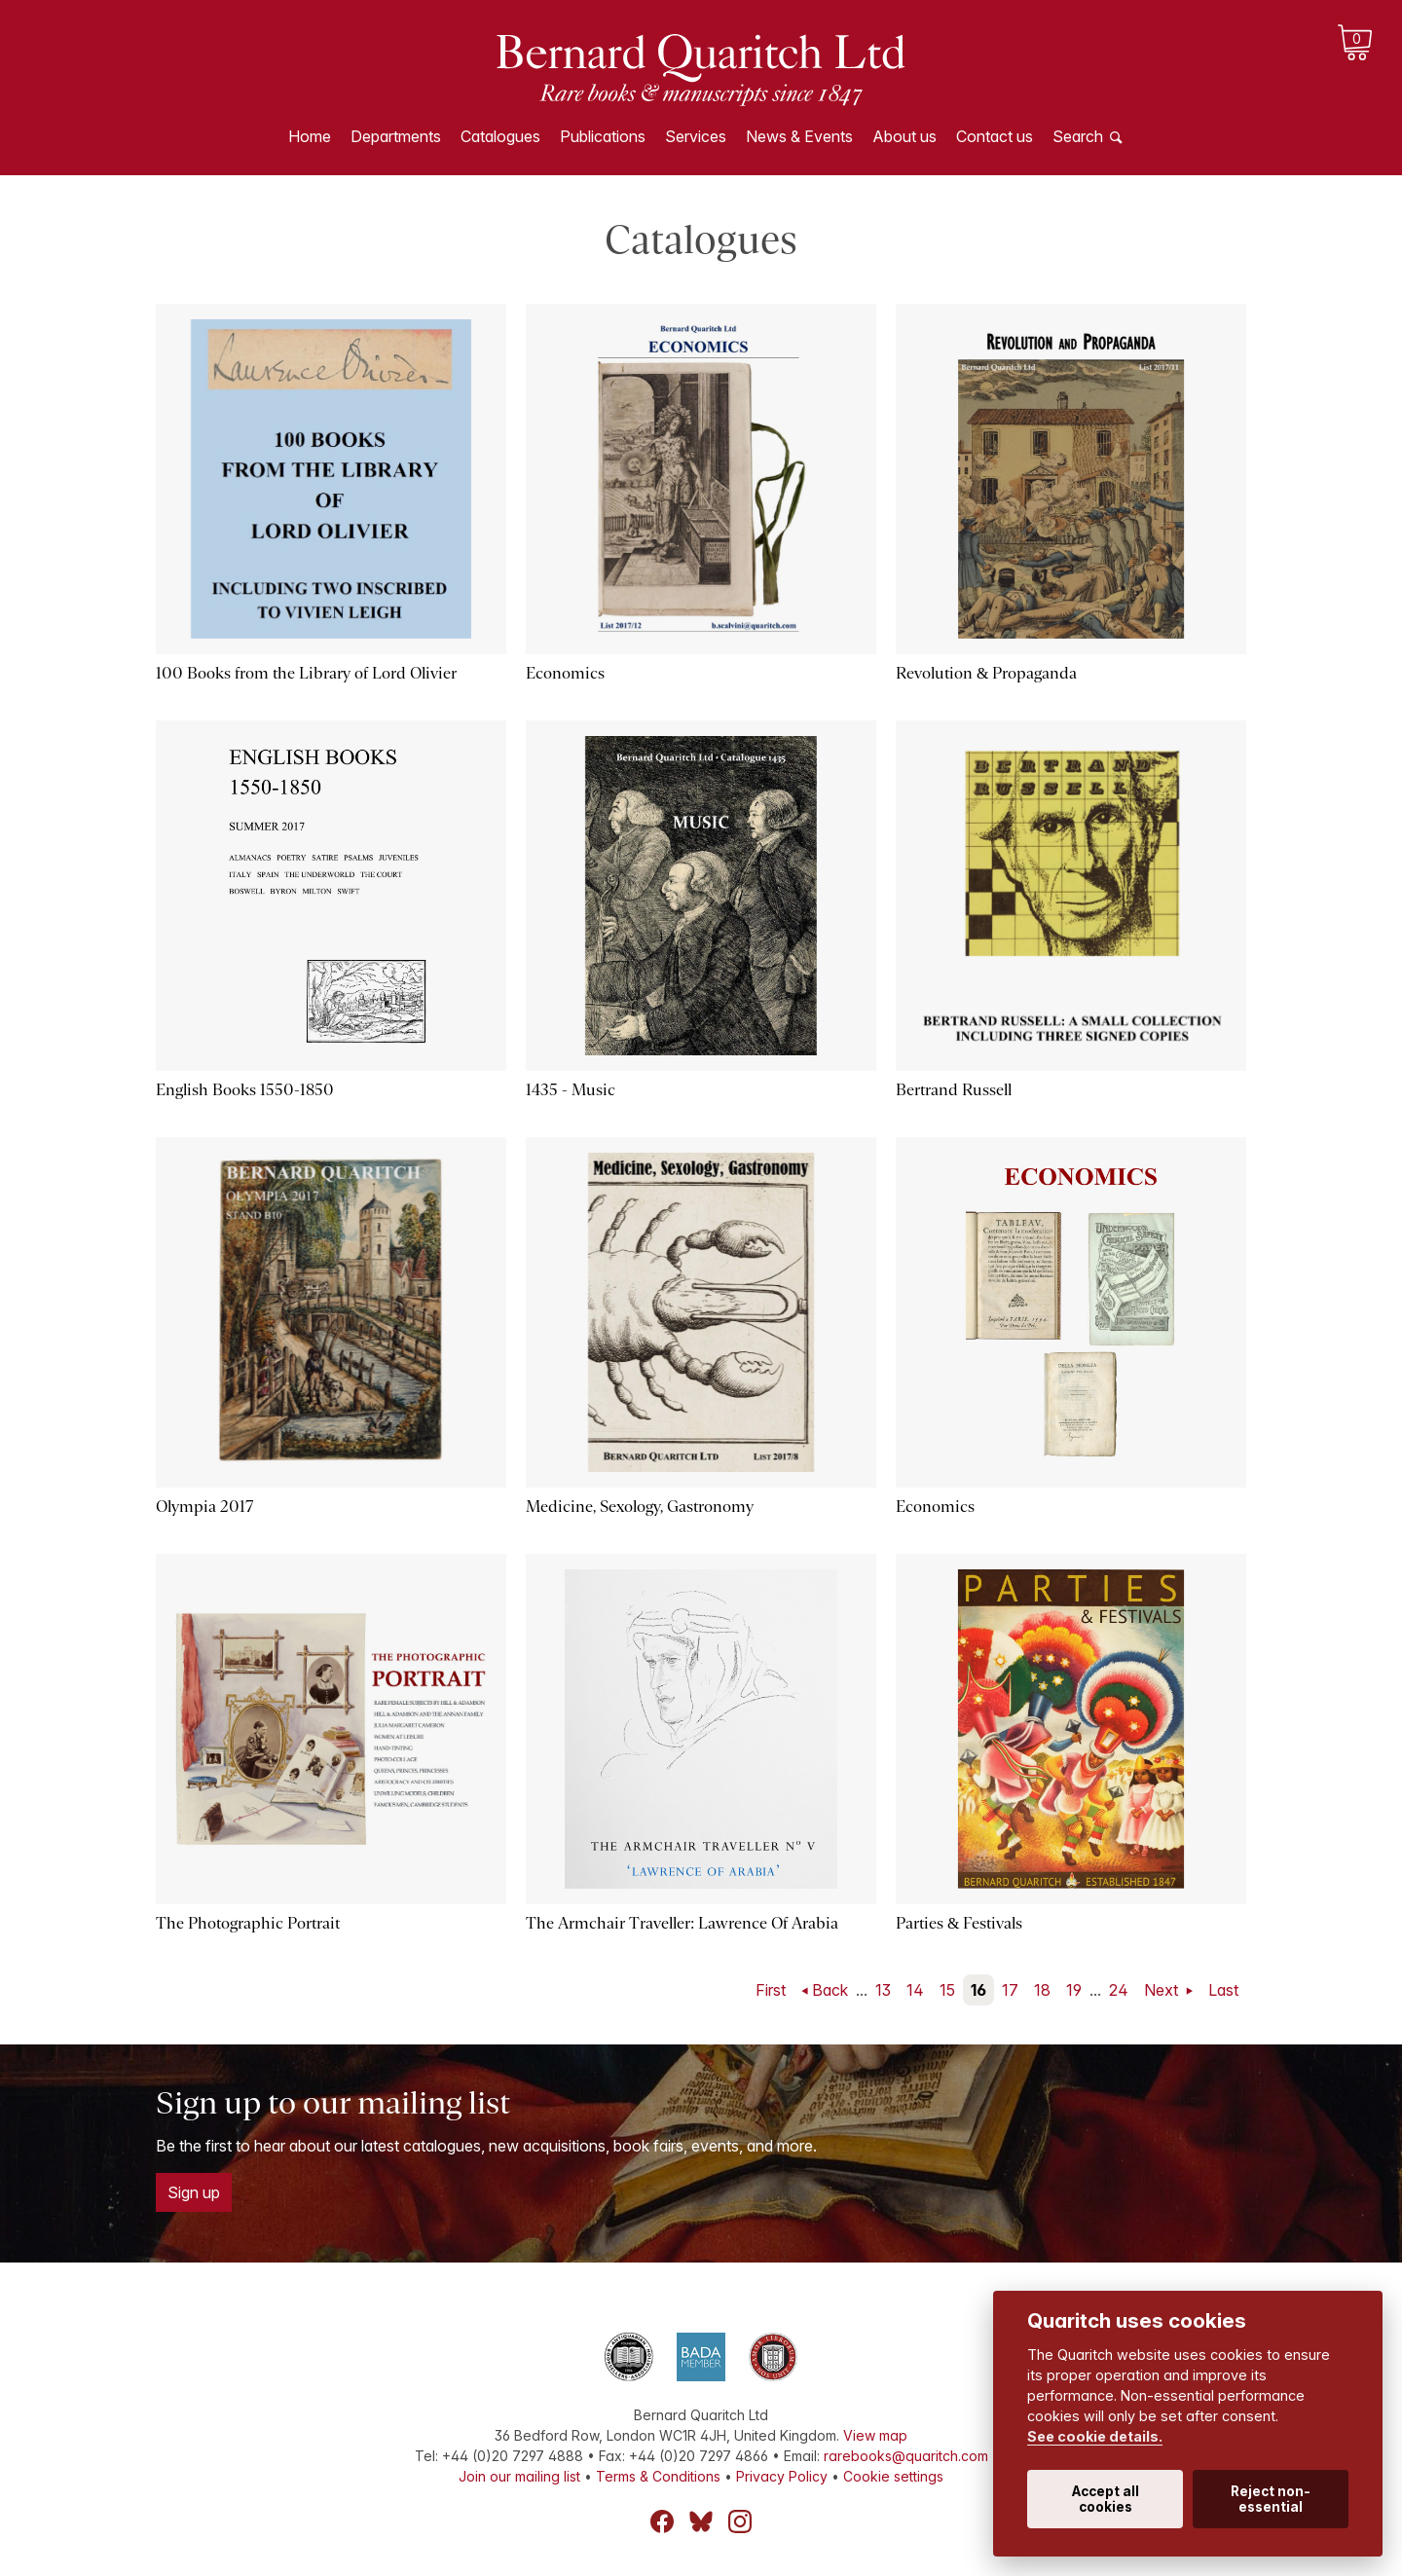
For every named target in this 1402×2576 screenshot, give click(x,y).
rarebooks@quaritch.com (906, 2455)
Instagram (740, 2521)
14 (915, 1990)
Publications (603, 136)
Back (830, 1990)
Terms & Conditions (658, 2476)
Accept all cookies (1105, 2499)
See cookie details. (1094, 2436)
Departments (395, 136)
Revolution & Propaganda (986, 673)
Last (1223, 1990)
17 (1010, 1990)
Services (695, 136)
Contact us (994, 136)
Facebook (662, 2521)
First (771, 1990)
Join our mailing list (519, 2476)
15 (947, 1990)
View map (875, 2435)
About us (904, 136)
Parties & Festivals (959, 1923)
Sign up (193, 2192)
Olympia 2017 (204, 1506)
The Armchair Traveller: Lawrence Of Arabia (682, 1923)
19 (1074, 1990)
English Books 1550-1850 (245, 1090)
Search (1077, 136)
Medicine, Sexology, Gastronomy (640, 1506)
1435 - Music (570, 1090)
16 (978, 1990)
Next (1163, 1990)
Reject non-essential (1270, 2499)
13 (883, 1990)
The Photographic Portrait (248, 1923)
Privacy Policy (782, 2476)
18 (1042, 1990)
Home (309, 136)
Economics (565, 673)
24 (1118, 1990)
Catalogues (500, 136)
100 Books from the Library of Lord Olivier (306, 673)
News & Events (799, 136)
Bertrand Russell (954, 1090)
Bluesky (701, 2521)
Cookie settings (893, 2476)
